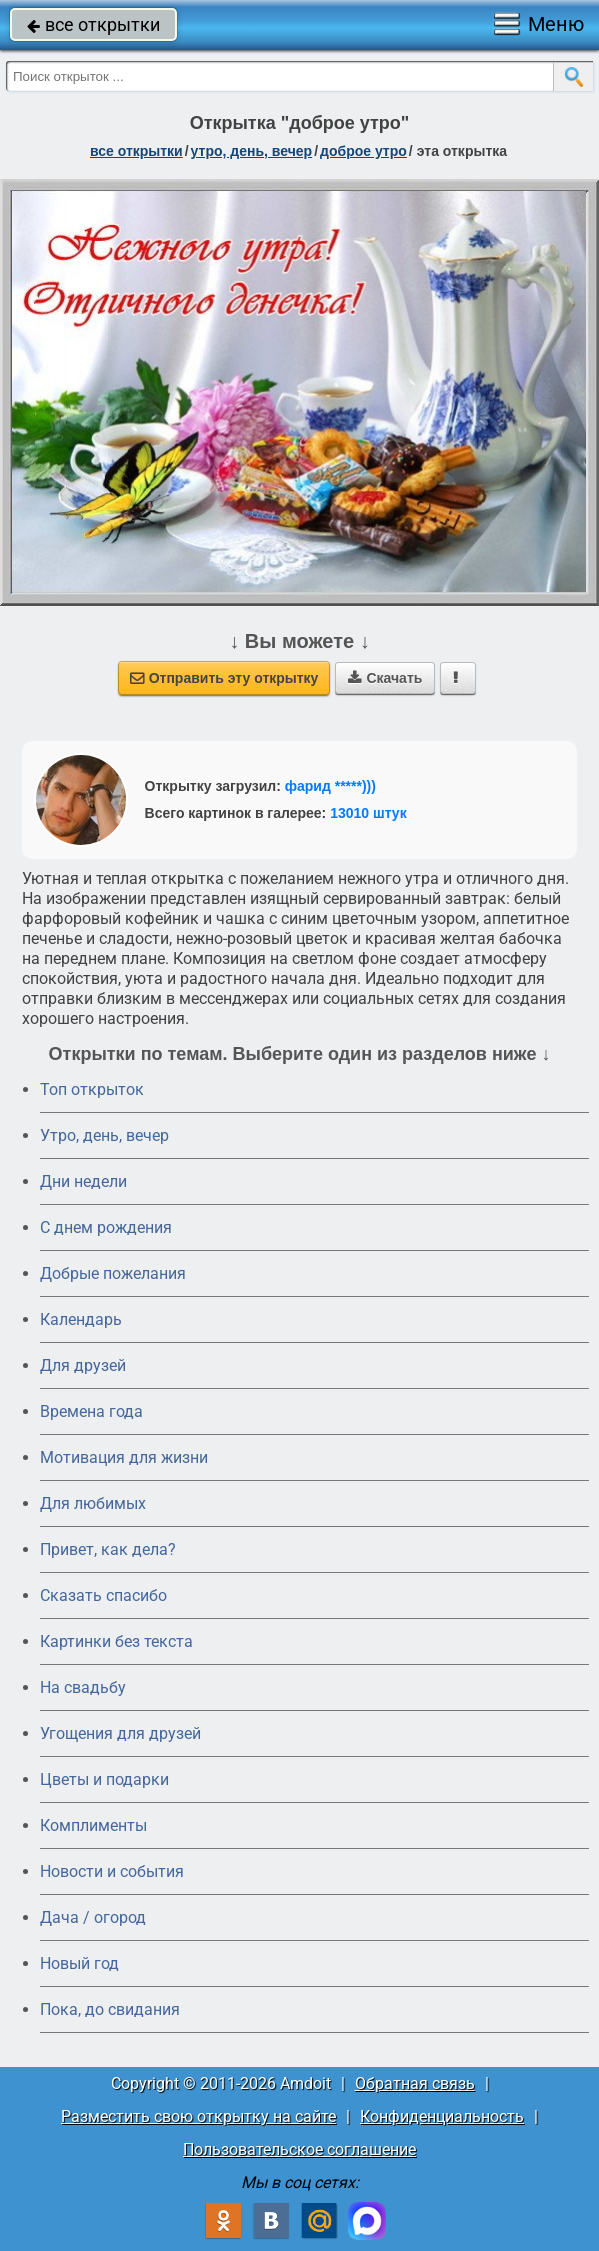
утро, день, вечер (252, 151)
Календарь (81, 1319)
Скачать (385, 678)
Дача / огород (93, 1917)
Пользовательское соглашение (299, 2149)
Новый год (79, 1963)
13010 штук (368, 813)
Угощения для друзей (120, 1733)
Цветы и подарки (104, 1779)
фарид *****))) (330, 786)
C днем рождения (106, 1227)
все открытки (93, 24)
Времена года (91, 1411)
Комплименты (93, 1825)
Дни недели (83, 1181)
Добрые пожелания (113, 1273)
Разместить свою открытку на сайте (198, 2116)
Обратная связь (415, 2083)
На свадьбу (83, 1687)
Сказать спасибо (103, 1595)
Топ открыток (92, 1089)
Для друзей (83, 1365)
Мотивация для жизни (124, 1457)
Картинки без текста (116, 1641)
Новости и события (112, 1871)
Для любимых (93, 1503)
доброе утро (363, 151)
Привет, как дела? (108, 1549)
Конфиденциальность (442, 2116)
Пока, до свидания (110, 2009)
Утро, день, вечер (104, 1135)
